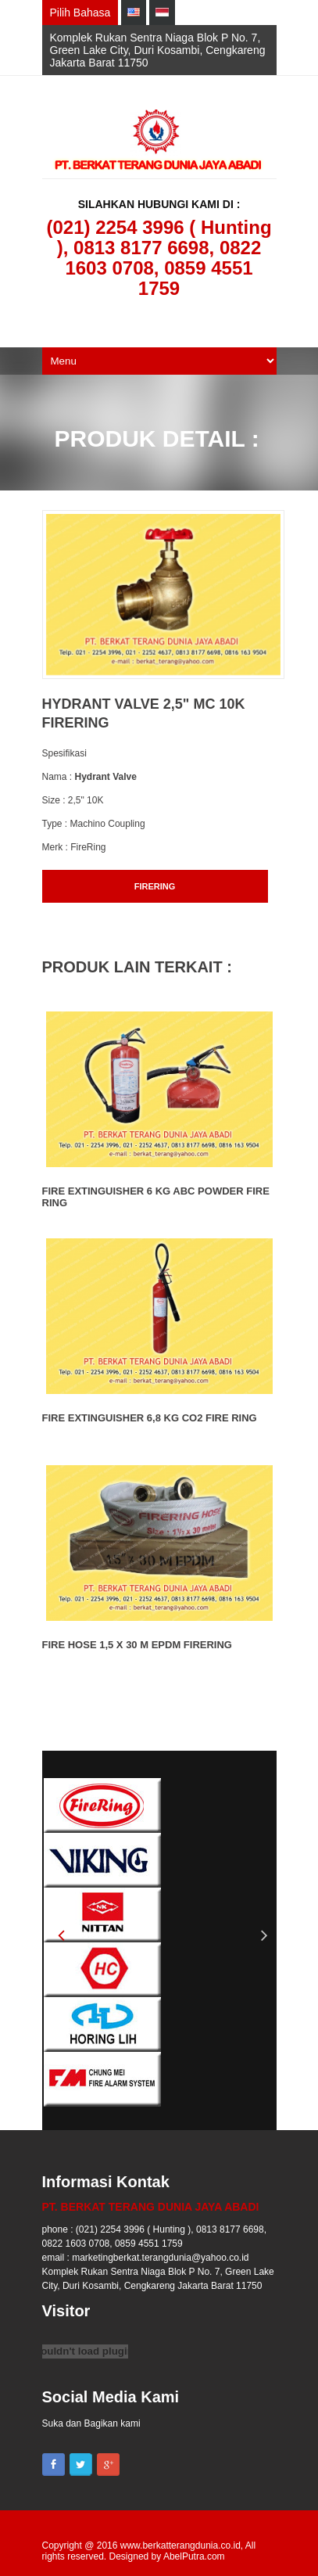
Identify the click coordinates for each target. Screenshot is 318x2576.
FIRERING (155, 886)
